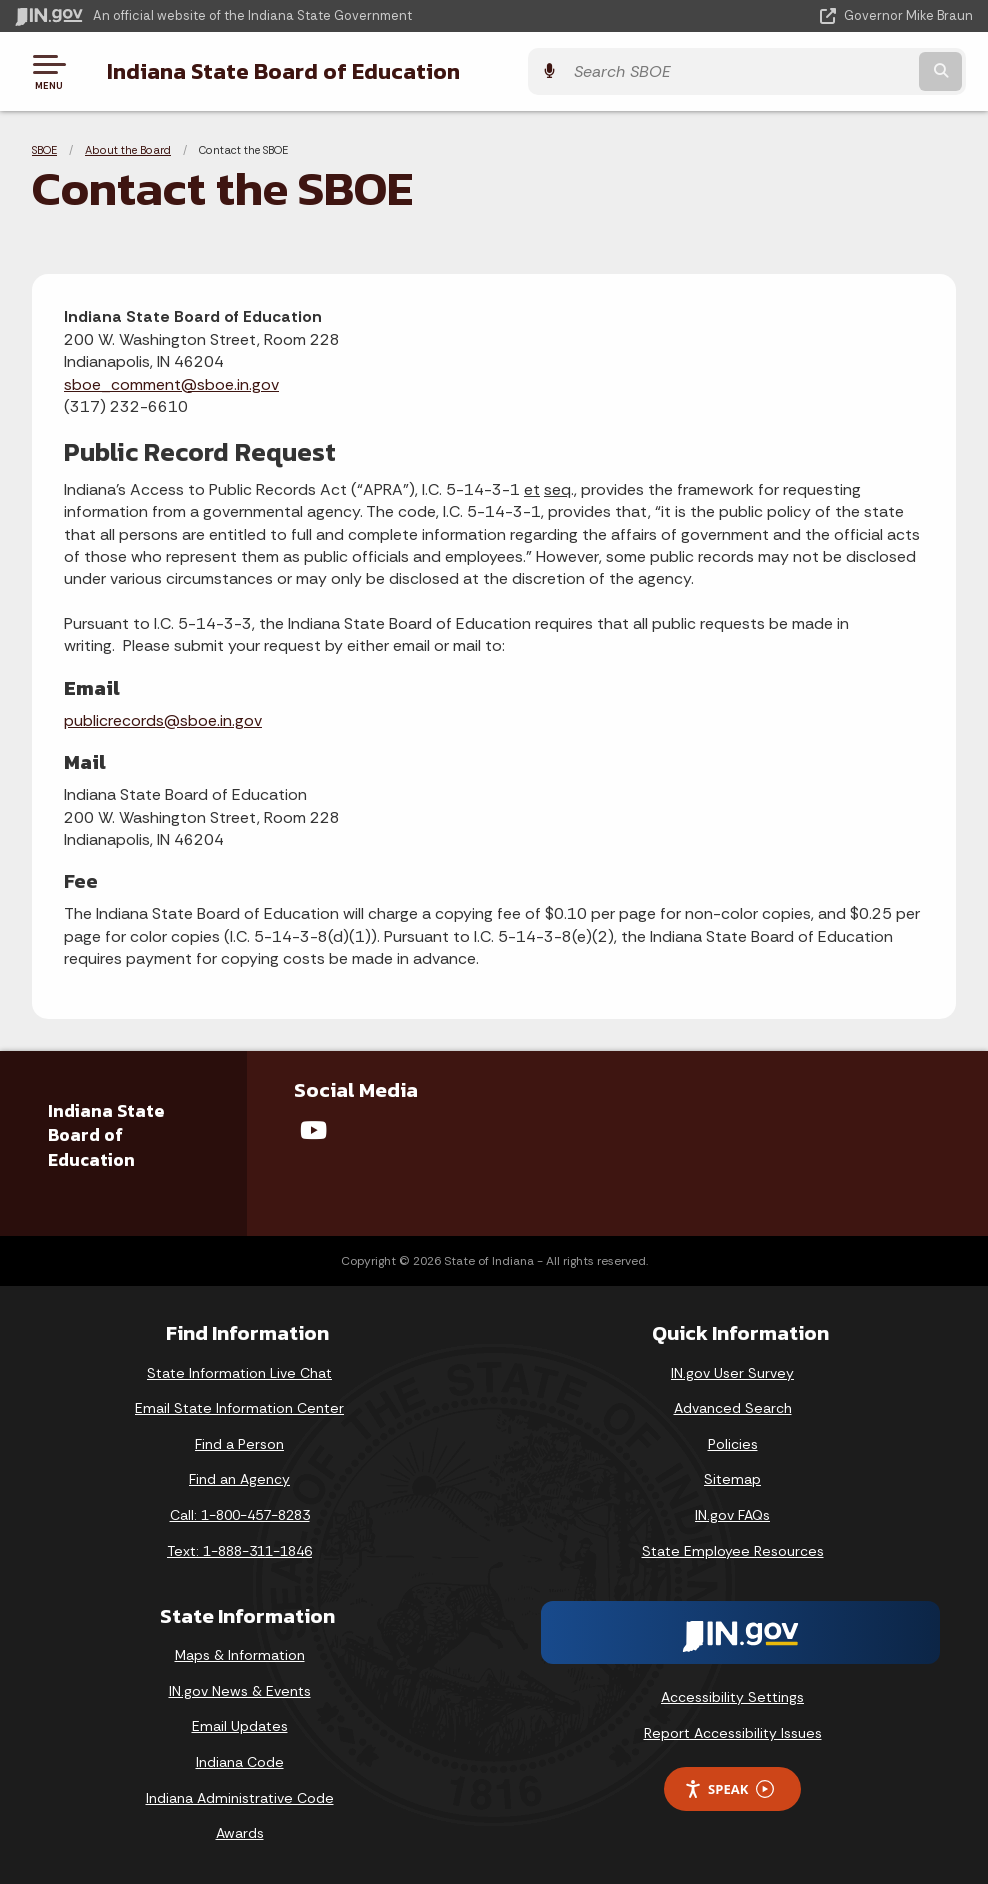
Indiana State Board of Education (276, 71)
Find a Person (239, 1444)
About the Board (128, 150)
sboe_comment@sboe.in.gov (171, 384)
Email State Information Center (239, 1408)
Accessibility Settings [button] (732, 1697)
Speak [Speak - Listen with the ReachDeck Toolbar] (729, 1789)
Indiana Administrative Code (240, 1798)
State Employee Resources (733, 1551)
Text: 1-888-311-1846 (239, 1551)
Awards (240, 1833)
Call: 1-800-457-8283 (240, 1515)
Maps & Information (240, 1655)
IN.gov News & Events (240, 1691)
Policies (733, 1444)
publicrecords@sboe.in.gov (163, 720)
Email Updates (240, 1726)
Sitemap (732, 1479)
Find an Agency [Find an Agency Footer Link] (239, 1479)
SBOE (44, 150)
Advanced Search (733, 1408)
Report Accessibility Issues (733, 1733)
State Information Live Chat (239, 1373)
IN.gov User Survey (732, 1373)
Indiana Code (240, 1762)
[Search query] (829, 71)
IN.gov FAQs (732, 1515)
